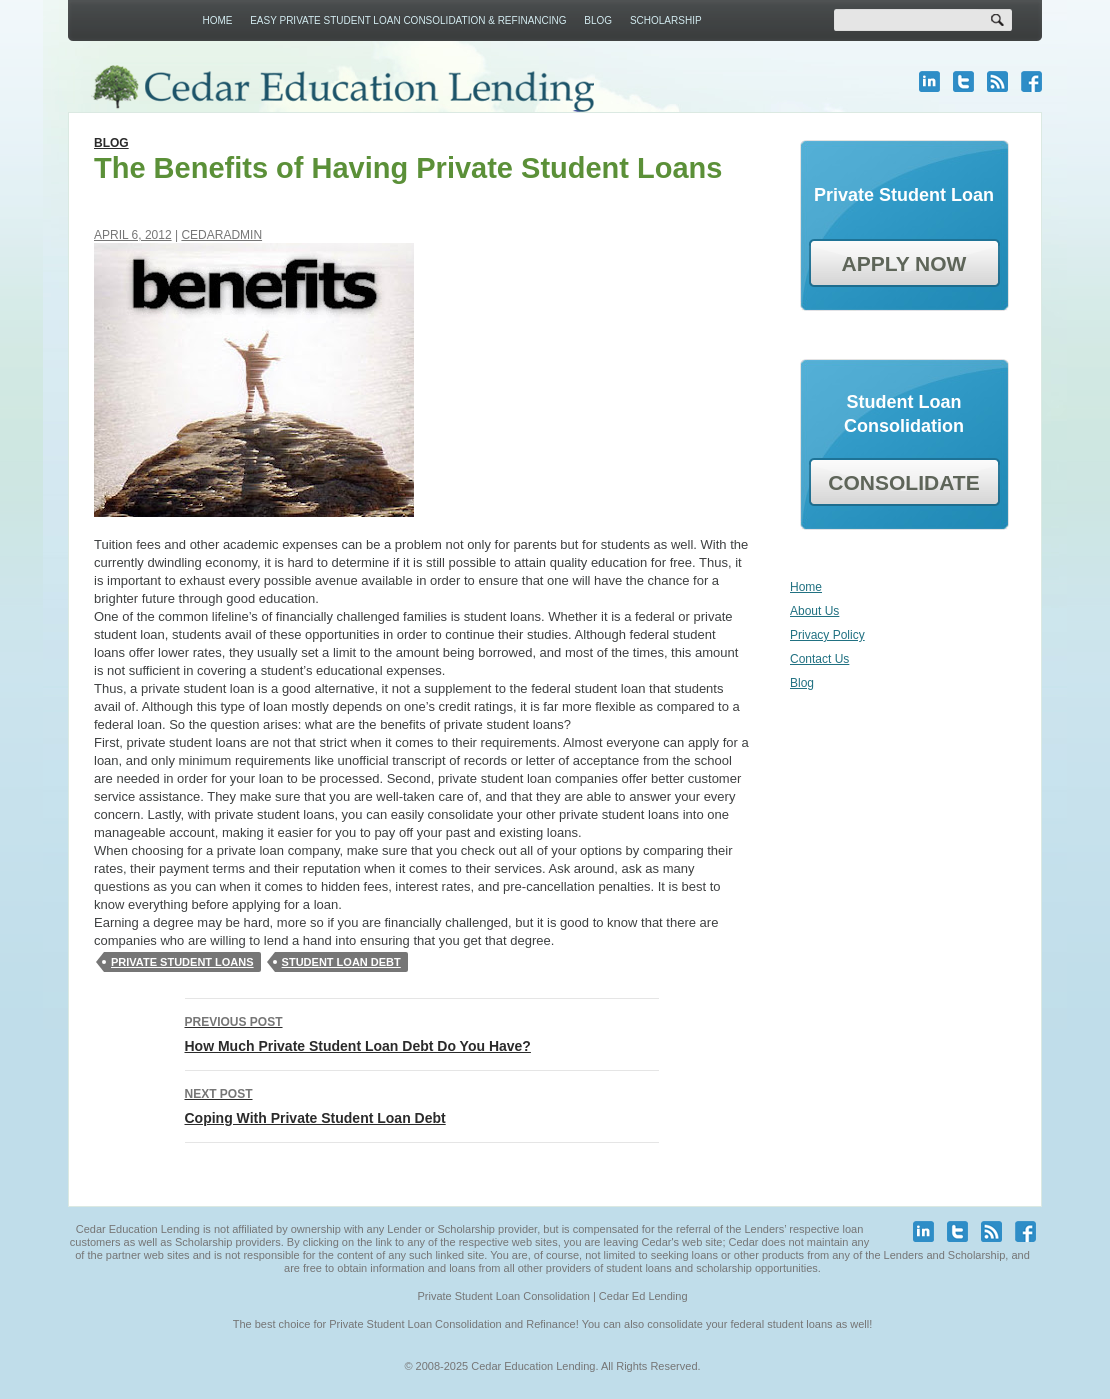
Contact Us (819, 659)
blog (997, 81)
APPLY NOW (904, 263)
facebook (1031, 81)
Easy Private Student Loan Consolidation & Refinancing (408, 20)
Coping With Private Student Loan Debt (422, 1104)
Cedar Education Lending (342, 88)
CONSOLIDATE (903, 482)
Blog (598, 20)
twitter (963, 81)
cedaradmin (221, 235)
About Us (814, 611)
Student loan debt (341, 962)
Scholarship (666, 20)
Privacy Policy (827, 635)
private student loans (182, 962)
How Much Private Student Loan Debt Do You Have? (422, 1032)
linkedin (929, 81)
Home (217, 20)
